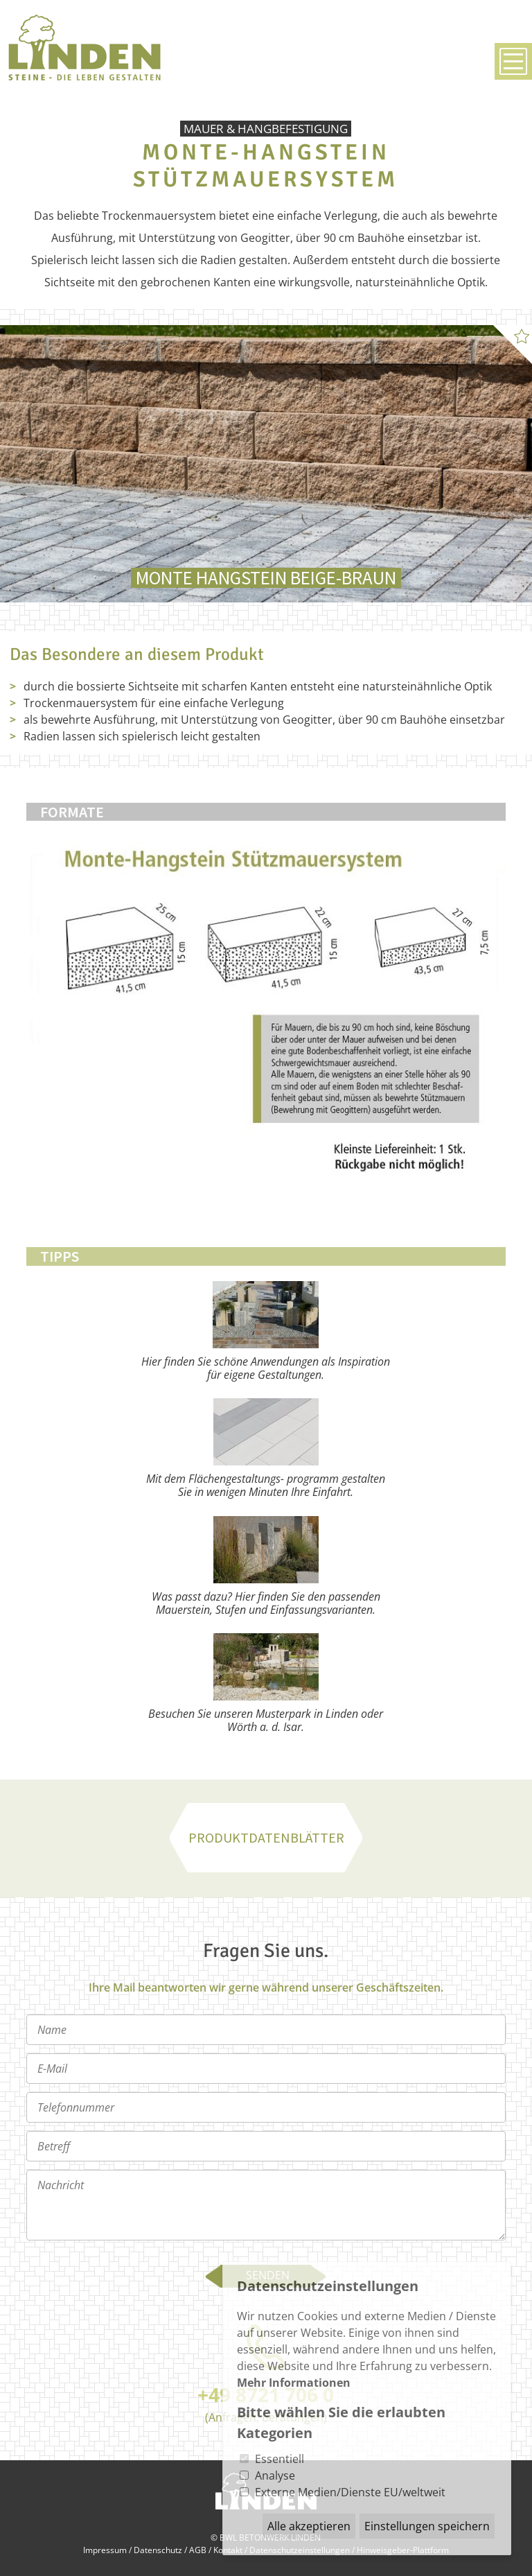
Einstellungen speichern (427, 2526)
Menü (513, 61)
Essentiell (279, 2458)
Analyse (275, 2475)
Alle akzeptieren (309, 2526)
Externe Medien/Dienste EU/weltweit (350, 2492)
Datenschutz (158, 2550)
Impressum (105, 2550)
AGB (197, 2550)
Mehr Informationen (294, 2382)
